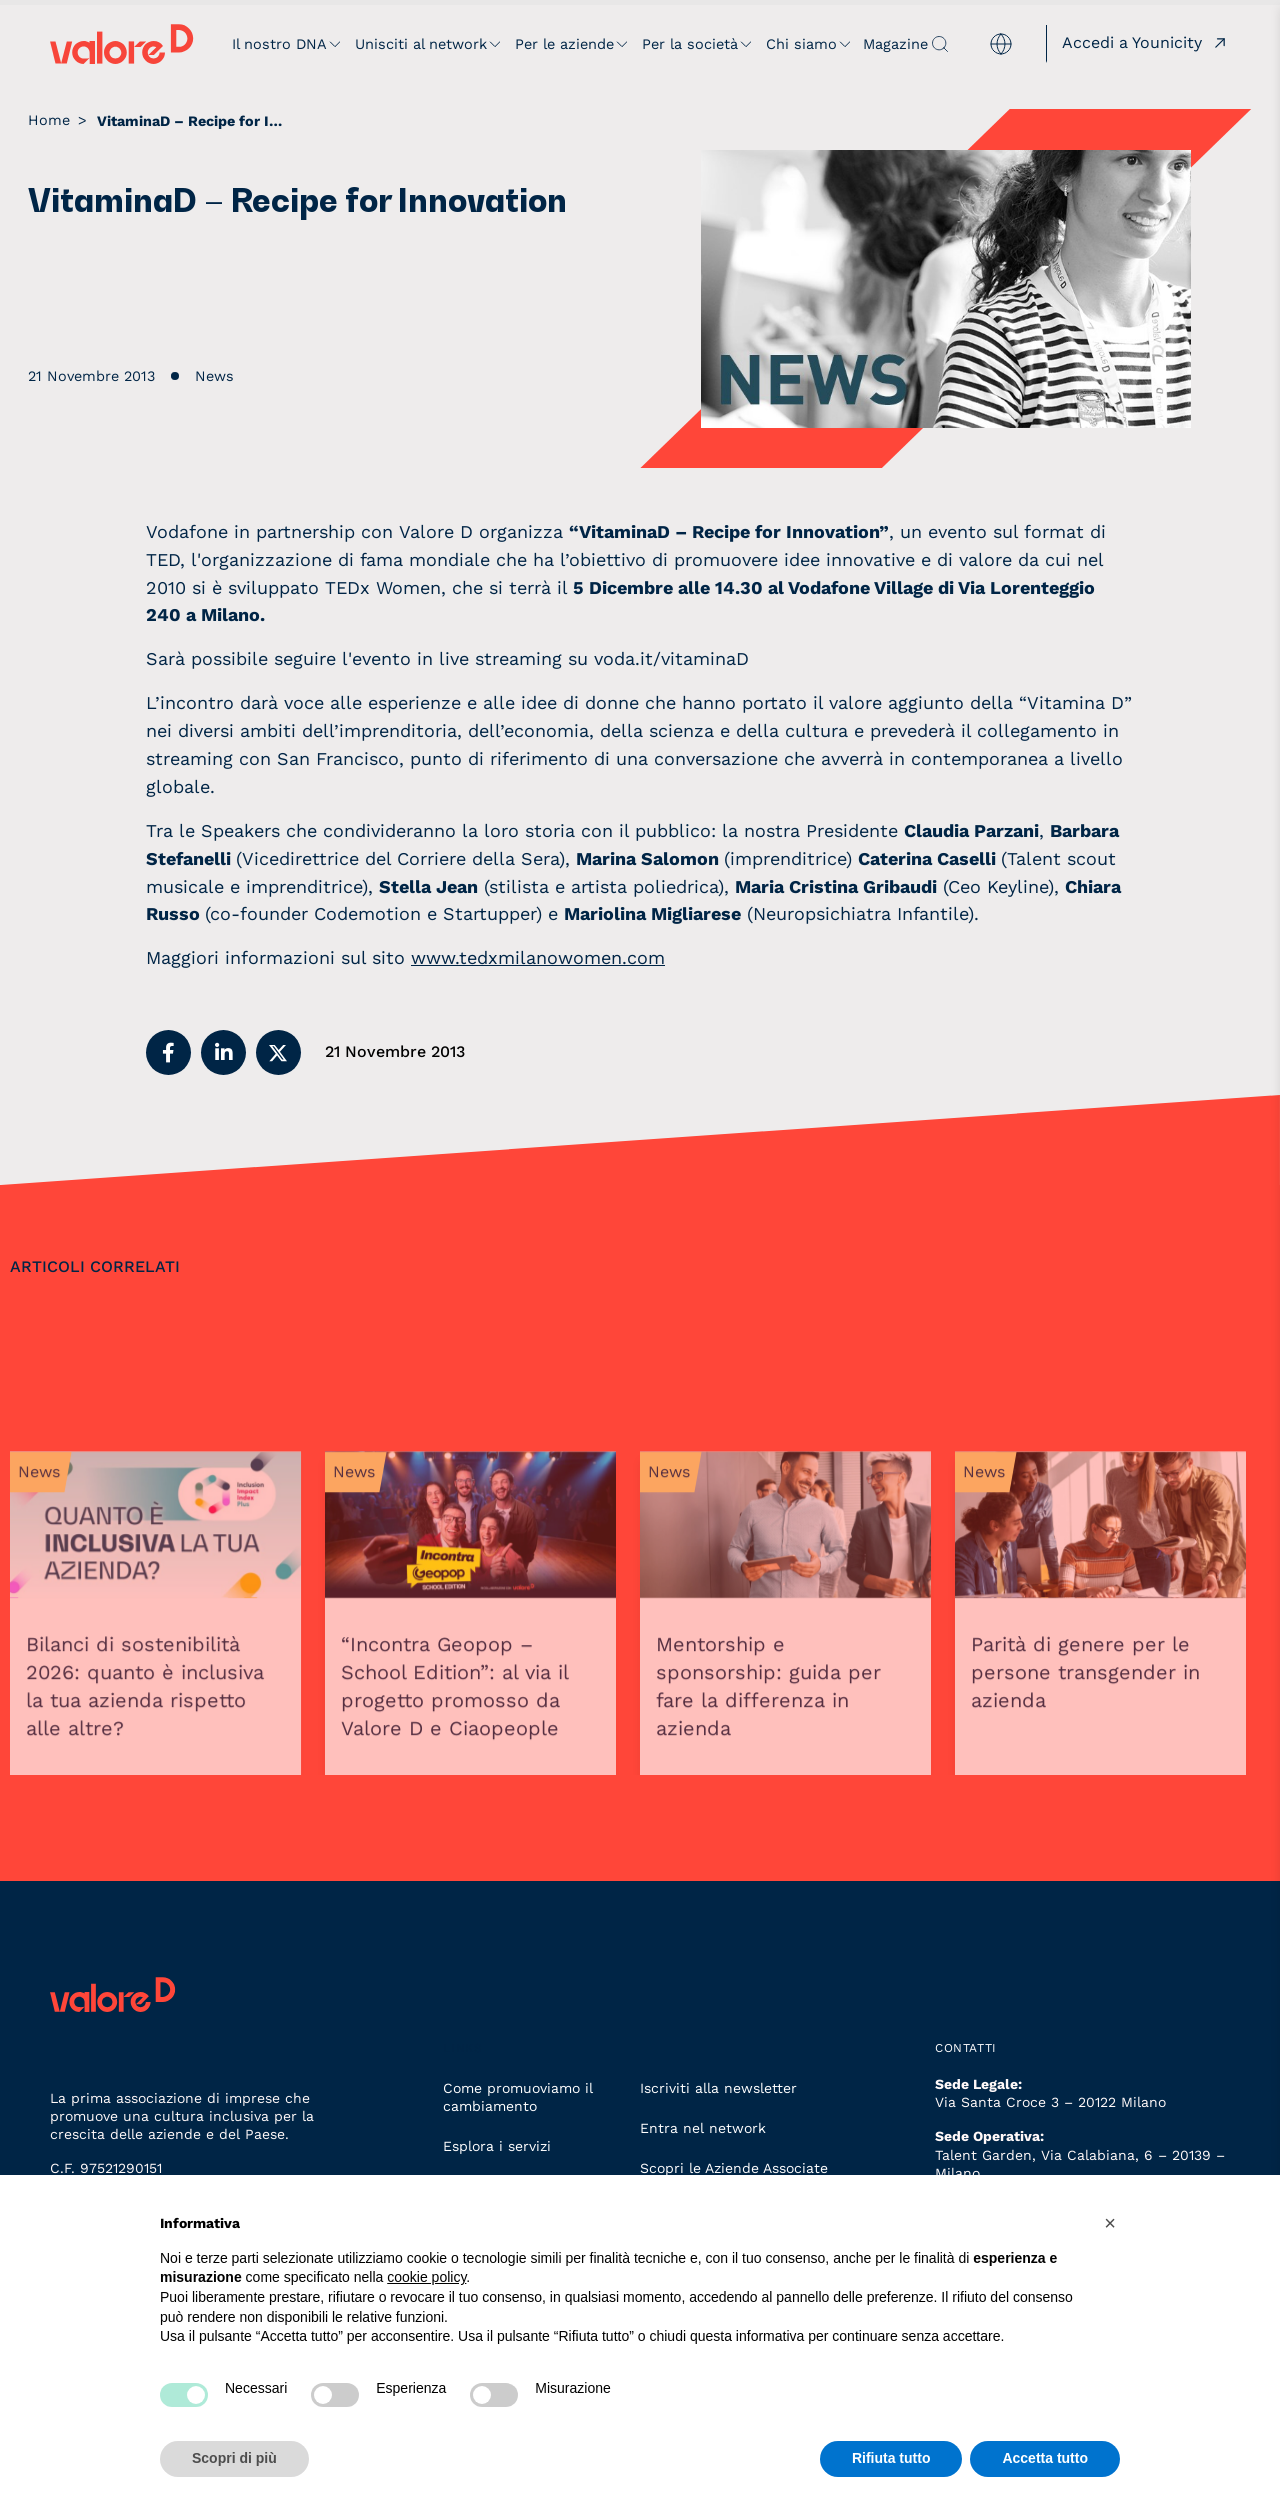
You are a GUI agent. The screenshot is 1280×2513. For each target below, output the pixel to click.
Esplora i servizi (497, 2146)
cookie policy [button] (426, 2277)
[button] (168, 1052)
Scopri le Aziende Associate (734, 2168)
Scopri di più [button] (234, 2458)
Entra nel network (703, 2128)
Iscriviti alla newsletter (718, 2088)
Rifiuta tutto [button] (891, 2458)
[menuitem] (1001, 44)
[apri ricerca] (940, 44)
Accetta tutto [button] (1045, 2458)
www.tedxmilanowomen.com (538, 957)
